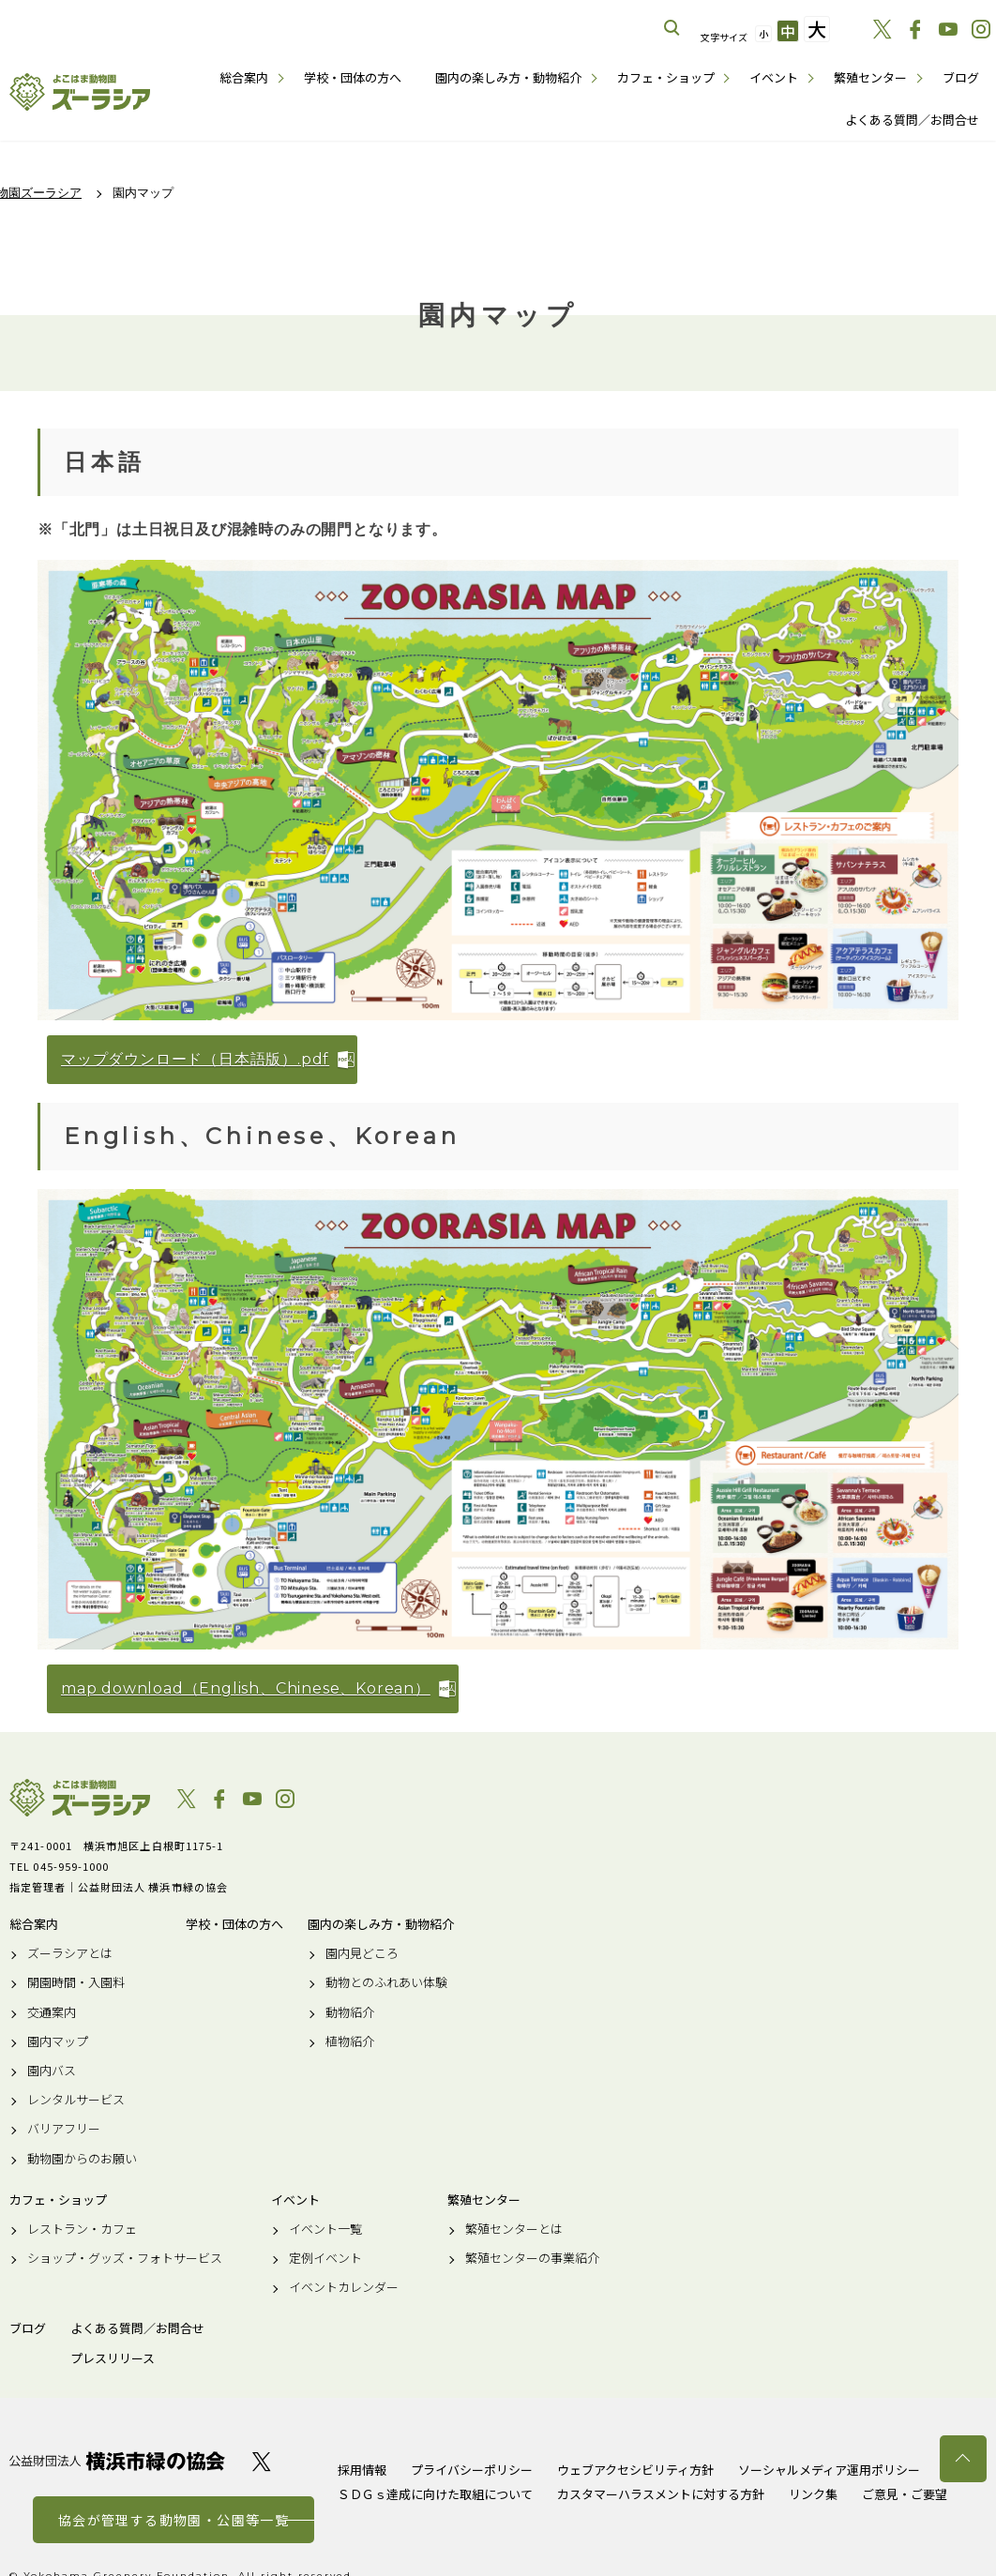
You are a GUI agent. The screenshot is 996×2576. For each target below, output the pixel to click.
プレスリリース (112, 2358)
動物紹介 (349, 2012)
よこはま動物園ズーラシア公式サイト (79, 92)
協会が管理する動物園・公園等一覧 (173, 2519)
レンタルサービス (76, 2099)
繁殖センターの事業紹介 (532, 2258)
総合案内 (243, 77)
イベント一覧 (325, 2229)
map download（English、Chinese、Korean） (245, 1688)
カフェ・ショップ (666, 77)
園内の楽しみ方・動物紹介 (508, 77)
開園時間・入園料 (76, 1982)
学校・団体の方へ (352, 77)
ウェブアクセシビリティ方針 (635, 2469)
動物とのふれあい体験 (386, 1982)
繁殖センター (870, 77)
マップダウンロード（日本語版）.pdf (195, 1059)
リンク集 (813, 2494)
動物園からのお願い (82, 2158)
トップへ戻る (963, 2458)
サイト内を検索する (672, 28)
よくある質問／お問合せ (912, 119)
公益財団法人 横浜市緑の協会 (117, 2461)
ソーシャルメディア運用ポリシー (829, 2469)
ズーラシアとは (70, 1953)
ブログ (961, 77)
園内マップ (57, 2041)
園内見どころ (362, 1953)
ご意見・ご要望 (904, 2494)
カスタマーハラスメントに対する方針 (660, 2494)
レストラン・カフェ (82, 2229)
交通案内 (51, 2012)
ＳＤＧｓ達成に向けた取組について (435, 2494)
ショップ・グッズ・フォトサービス (124, 2258)
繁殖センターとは (514, 2229)
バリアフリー (63, 2128)
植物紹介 (349, 2041)
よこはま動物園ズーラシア (79, 1797)
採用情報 (362, 2469)
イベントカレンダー (344, 2287)
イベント (773, 77)
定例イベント (325, 2258)
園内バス (51, 2070)
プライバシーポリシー (472, 2469)
